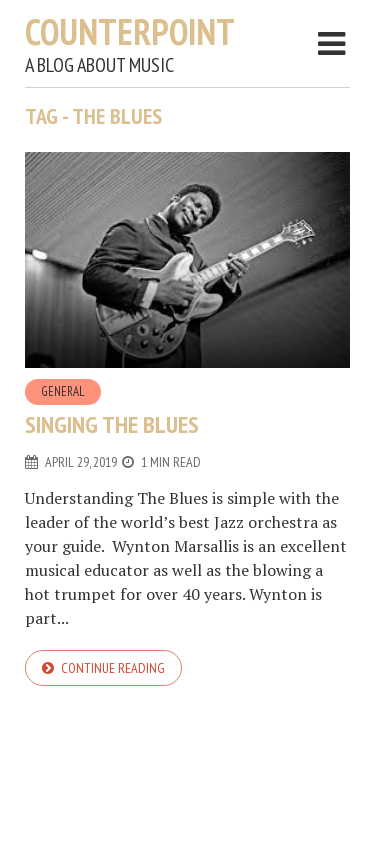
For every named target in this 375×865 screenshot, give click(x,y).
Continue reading (113, 668)
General (63, 391)
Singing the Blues (112, 424)
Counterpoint (130, 31)
